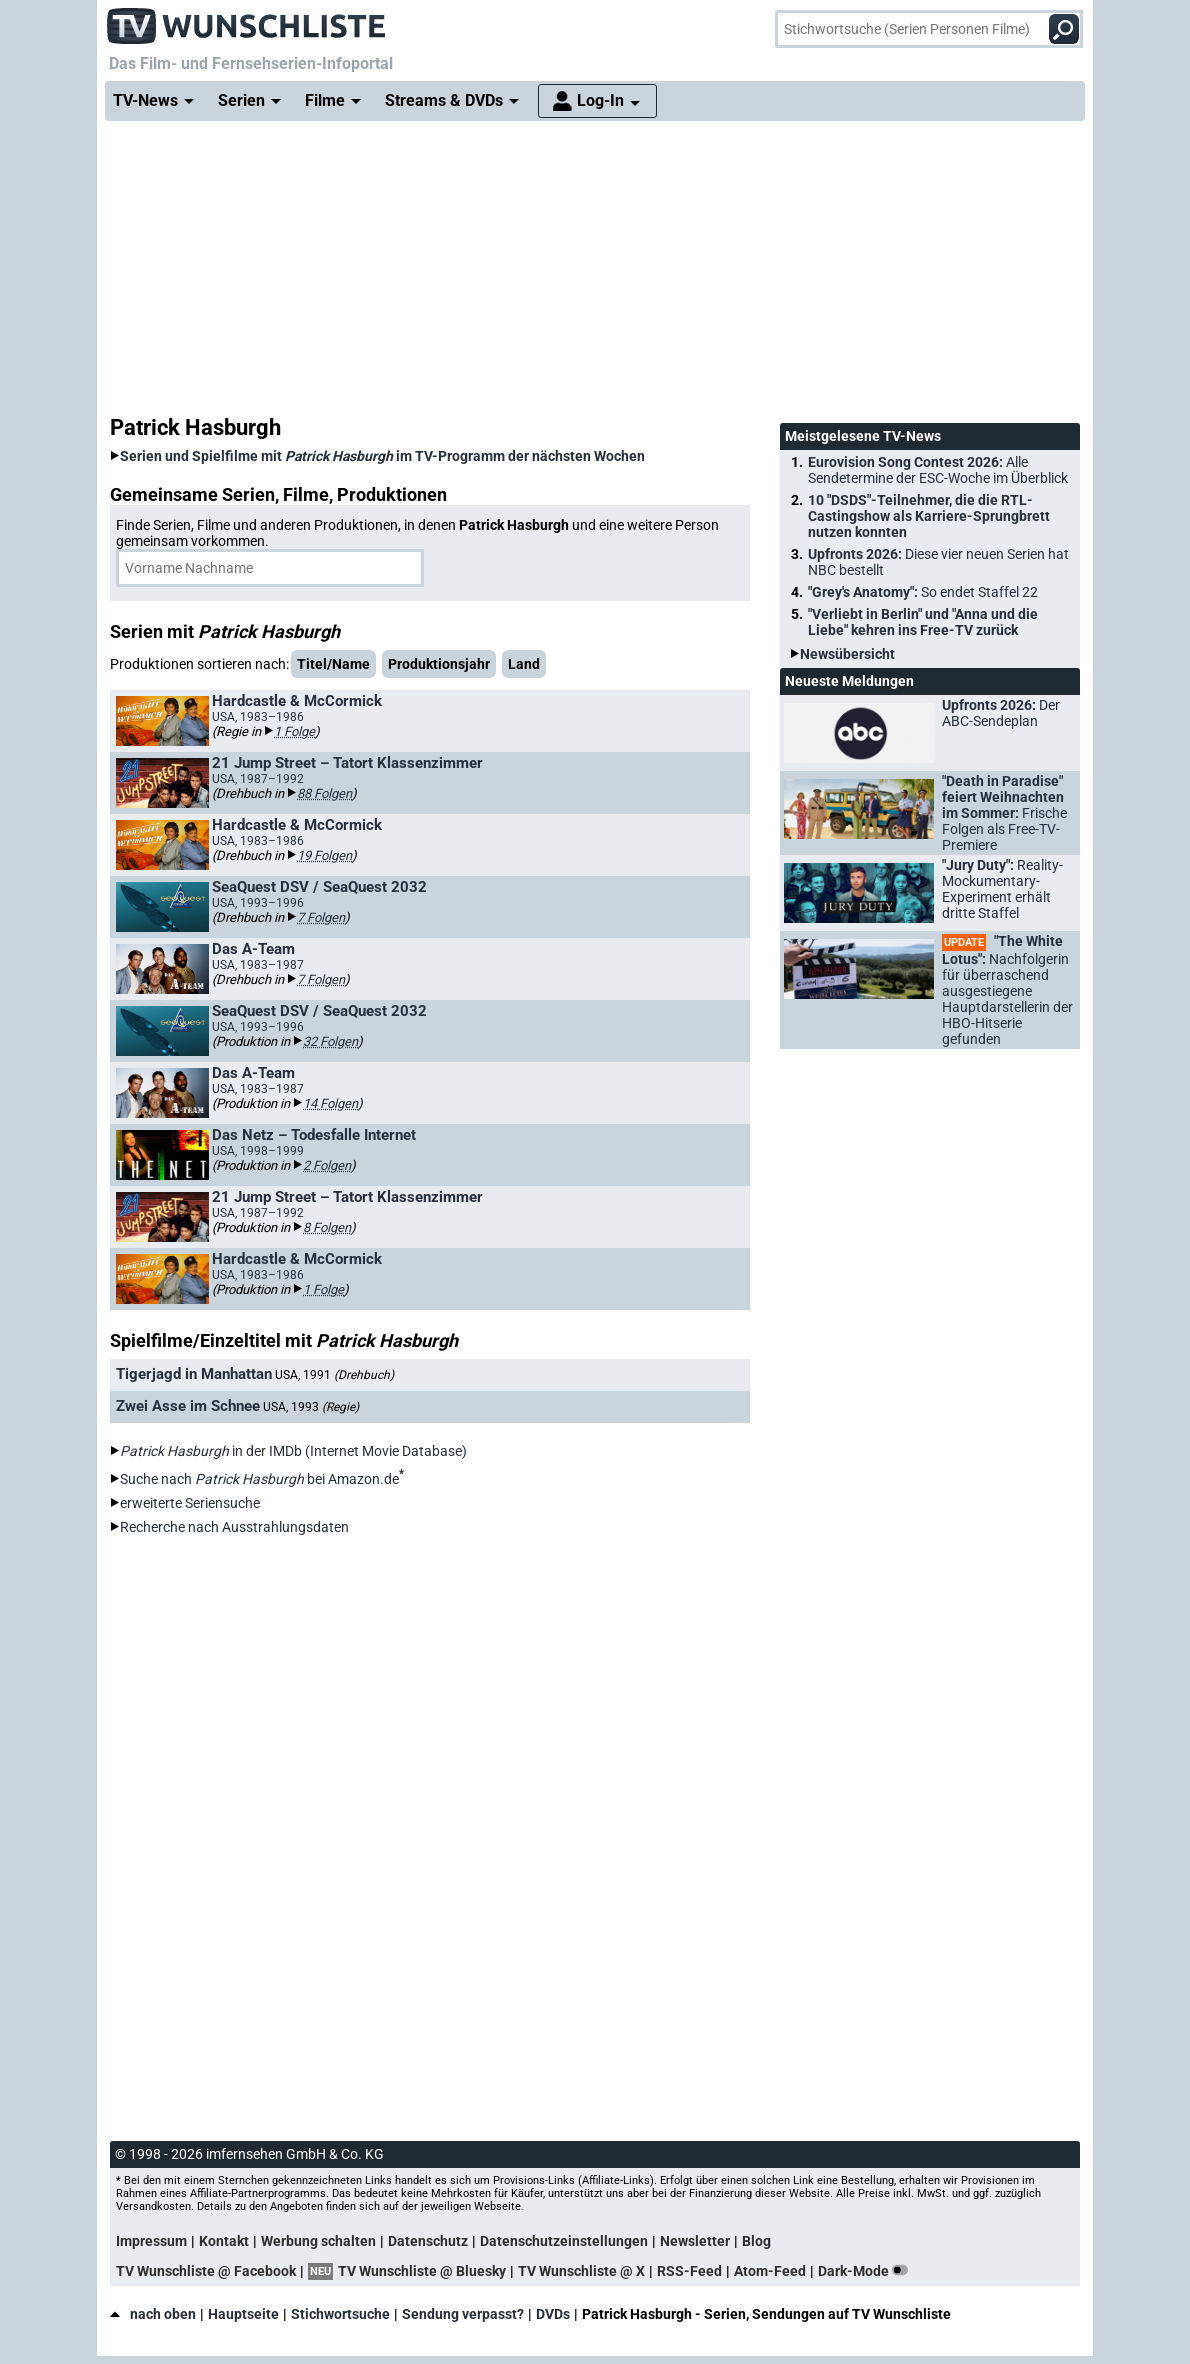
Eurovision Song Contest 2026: (938, 470)
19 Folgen (324, 855)
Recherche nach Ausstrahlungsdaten (234, 1527)
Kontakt (224, 2241)
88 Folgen (324, 793)
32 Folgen (330, 1041)
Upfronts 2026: (938, 562)
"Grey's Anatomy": (923, 592)
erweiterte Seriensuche (190, 1503)
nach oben (153, 2314)
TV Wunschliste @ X (581, 2271)
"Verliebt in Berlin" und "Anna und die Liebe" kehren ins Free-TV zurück (923, 622)
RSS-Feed (689, 2271)
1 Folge (294, 731)
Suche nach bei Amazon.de (259, 1479)
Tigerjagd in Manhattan (194, 1374)
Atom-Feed (770, 2271)
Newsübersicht (847, 654)
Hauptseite (243, 2314)
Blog (756, 2241)
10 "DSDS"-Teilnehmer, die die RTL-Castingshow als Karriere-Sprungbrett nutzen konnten (929, 516)
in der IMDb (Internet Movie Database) (293, 1451)
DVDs (553, 2314)
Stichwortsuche (340, 2314)
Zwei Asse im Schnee (188, 1406)
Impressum (151, 2241)
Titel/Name (333, 664)
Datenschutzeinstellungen (564, 2241)
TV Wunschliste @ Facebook (206, 2271)
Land (524, 664)
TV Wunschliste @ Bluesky (422, 2271)
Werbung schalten (318, 2241)
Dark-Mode (867, 2271)
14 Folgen (330, 1103)
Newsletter (695, 2241)
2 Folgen (327, 1165)
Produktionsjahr (439, 664)
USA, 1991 (334, 1375)
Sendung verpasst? (463, 2314)
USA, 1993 (311, 1407)
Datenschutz (428, 2241)
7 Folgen (321, 917)
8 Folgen (327, 1227)
